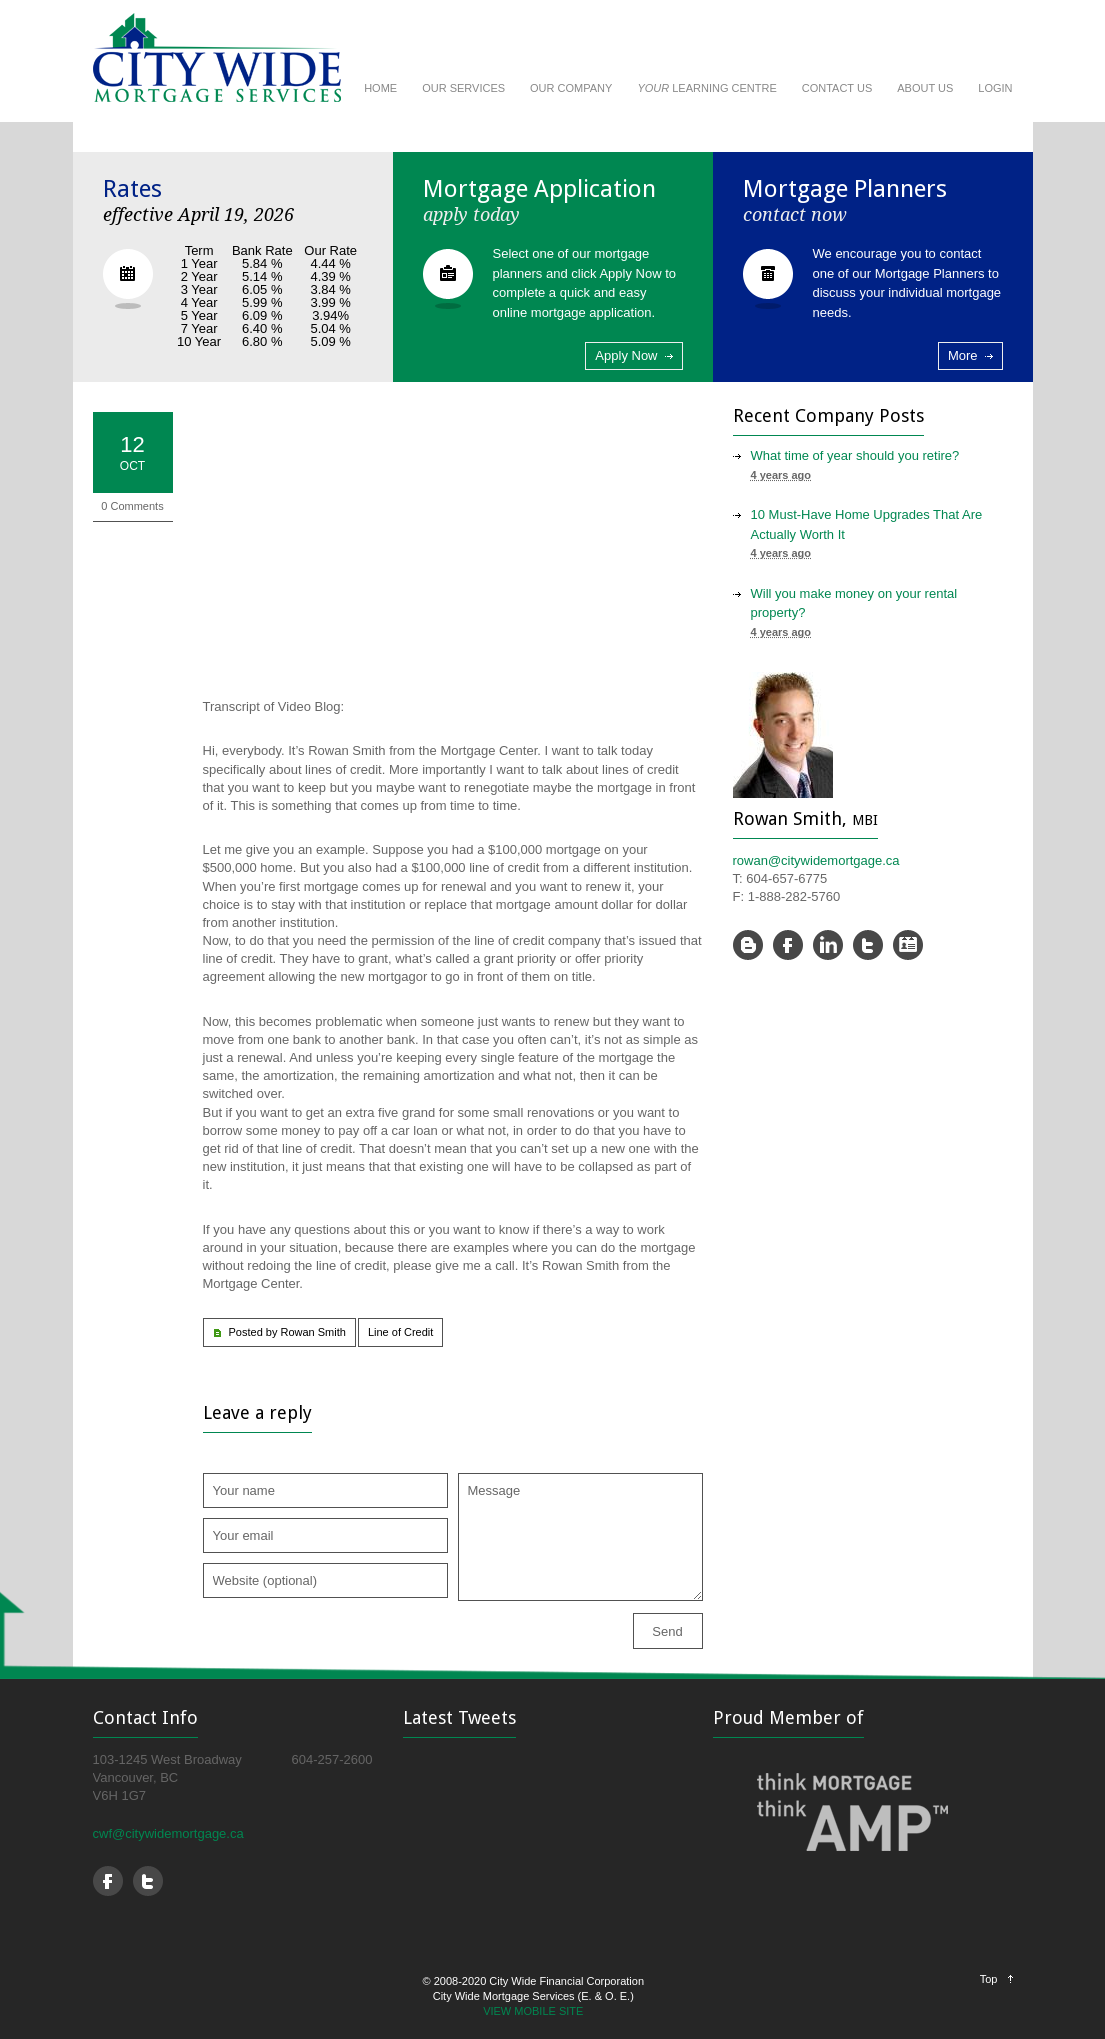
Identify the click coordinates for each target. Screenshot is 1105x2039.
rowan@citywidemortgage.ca (816, 860)
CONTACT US (837, 88)
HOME (380, 88)
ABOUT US (925, 88)
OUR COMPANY (571, 88)
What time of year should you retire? (855, 455)
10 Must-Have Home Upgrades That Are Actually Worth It (867, 524)
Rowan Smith (312, 1332)
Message (580, 1537)
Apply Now (626, 355)
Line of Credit (400, 1332)
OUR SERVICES (463, 88)
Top (989, 1979)
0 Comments (132, 506)
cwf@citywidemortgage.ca (168, 1833)
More (963, 355)
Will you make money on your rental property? (854, 603)
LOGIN (995, 88)
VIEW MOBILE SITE (533, 2011)
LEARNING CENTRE (706, 88)
